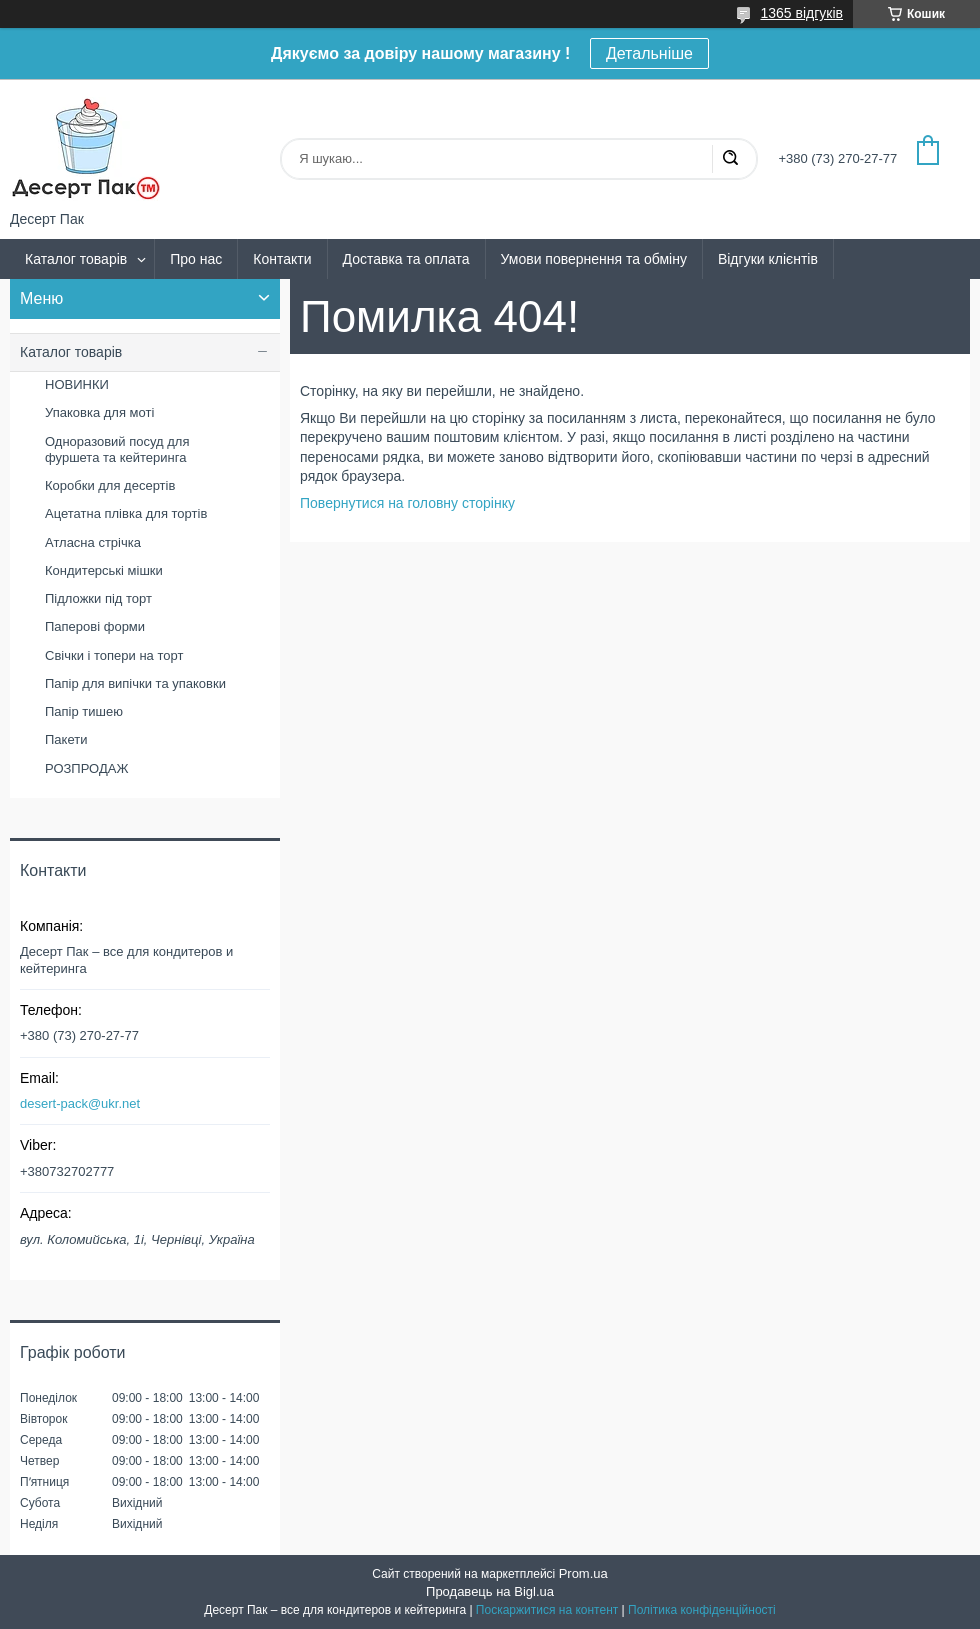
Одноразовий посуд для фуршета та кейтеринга (117, 449)
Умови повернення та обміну (594, 259)
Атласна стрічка (93, 542)
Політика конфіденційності (702, 1610)
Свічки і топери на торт (114, 655)
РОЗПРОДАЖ (86, 768)
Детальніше (649, 53)
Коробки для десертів (110, 485)
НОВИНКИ (77, 384)
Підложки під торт (98, 598)
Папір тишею (84, 711)
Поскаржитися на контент (547, 1610)
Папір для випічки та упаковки (135, 683)
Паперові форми (95, 626)
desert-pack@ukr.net (80, 1103)
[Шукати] (730, 159)
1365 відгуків (801, 13)
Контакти (282, 259)
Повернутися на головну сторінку (407, 503)
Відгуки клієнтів (768, 259)
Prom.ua (583, 1573)
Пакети (66, 739)
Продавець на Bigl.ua (490, 1591)
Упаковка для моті (99, 412)
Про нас (196, 259)
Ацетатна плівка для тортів (126, 513)
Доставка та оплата (406, 259)
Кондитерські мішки (104, 570)
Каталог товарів (76, 259)
